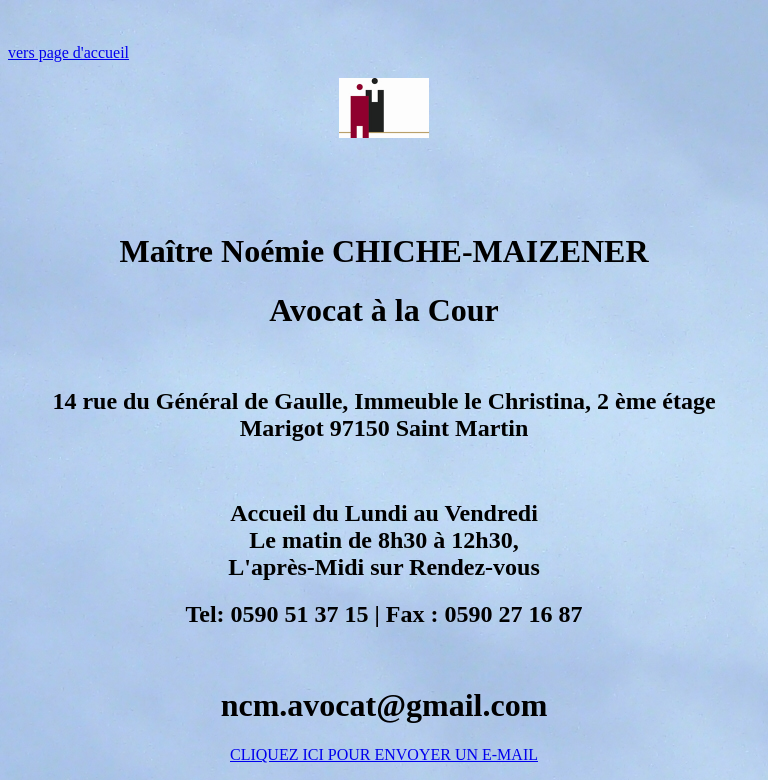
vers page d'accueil (68, 52)
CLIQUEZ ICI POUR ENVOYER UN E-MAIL (384, 754)
